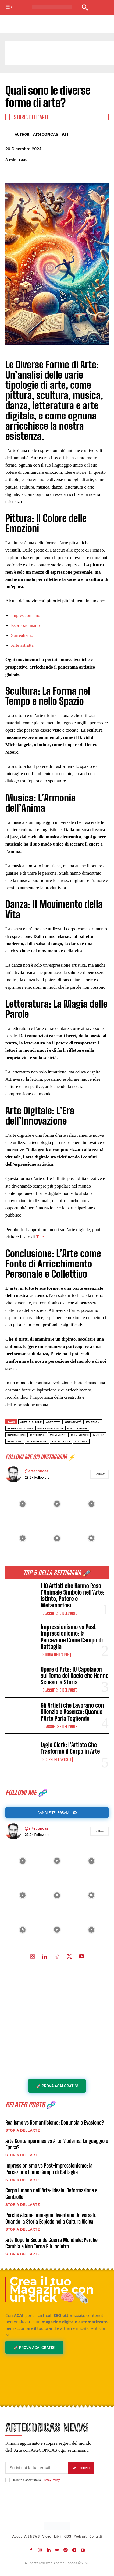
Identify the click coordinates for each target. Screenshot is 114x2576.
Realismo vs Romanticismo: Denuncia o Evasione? (54, 2122)
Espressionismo (25, 625)
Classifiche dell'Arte (59, 1613)
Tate (40, 1236)
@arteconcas (37, 1828)
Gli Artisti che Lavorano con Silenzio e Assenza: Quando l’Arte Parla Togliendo (72, 1712)
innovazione (77, 1428)
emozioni (93, 1421)
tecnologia (61, 1441)
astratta (53, 1421)
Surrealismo (22, 635)
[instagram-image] (22, 1861)
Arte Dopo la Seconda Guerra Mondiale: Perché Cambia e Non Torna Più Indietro (51, 2242)
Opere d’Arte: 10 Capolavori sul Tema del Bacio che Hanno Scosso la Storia (75, 1676)
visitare (81, 1441)
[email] (36, 2468)
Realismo (14, 1441)
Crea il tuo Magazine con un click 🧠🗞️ (52, 2289)
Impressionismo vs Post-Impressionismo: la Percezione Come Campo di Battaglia (72, 1636)
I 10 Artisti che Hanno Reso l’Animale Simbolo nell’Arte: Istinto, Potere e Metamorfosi (72, 1595)
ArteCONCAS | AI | (50, 134)
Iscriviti (81, 2468)
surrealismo (37, 1441)
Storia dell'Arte (55, 1655)
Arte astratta (22, 645)
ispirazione (16, 1434)
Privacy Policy (50, 2480)
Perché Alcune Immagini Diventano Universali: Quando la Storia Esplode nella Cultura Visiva (50, 2218)
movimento (80, 1434)
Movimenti (58, 1434)
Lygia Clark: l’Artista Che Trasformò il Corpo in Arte (70, 1748)
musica (98, 1434)
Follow (99, 1831)
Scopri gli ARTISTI (56, 1759)
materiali (38, 1434)
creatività (73, 1421)
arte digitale (31, 1421)
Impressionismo (25, 615)
